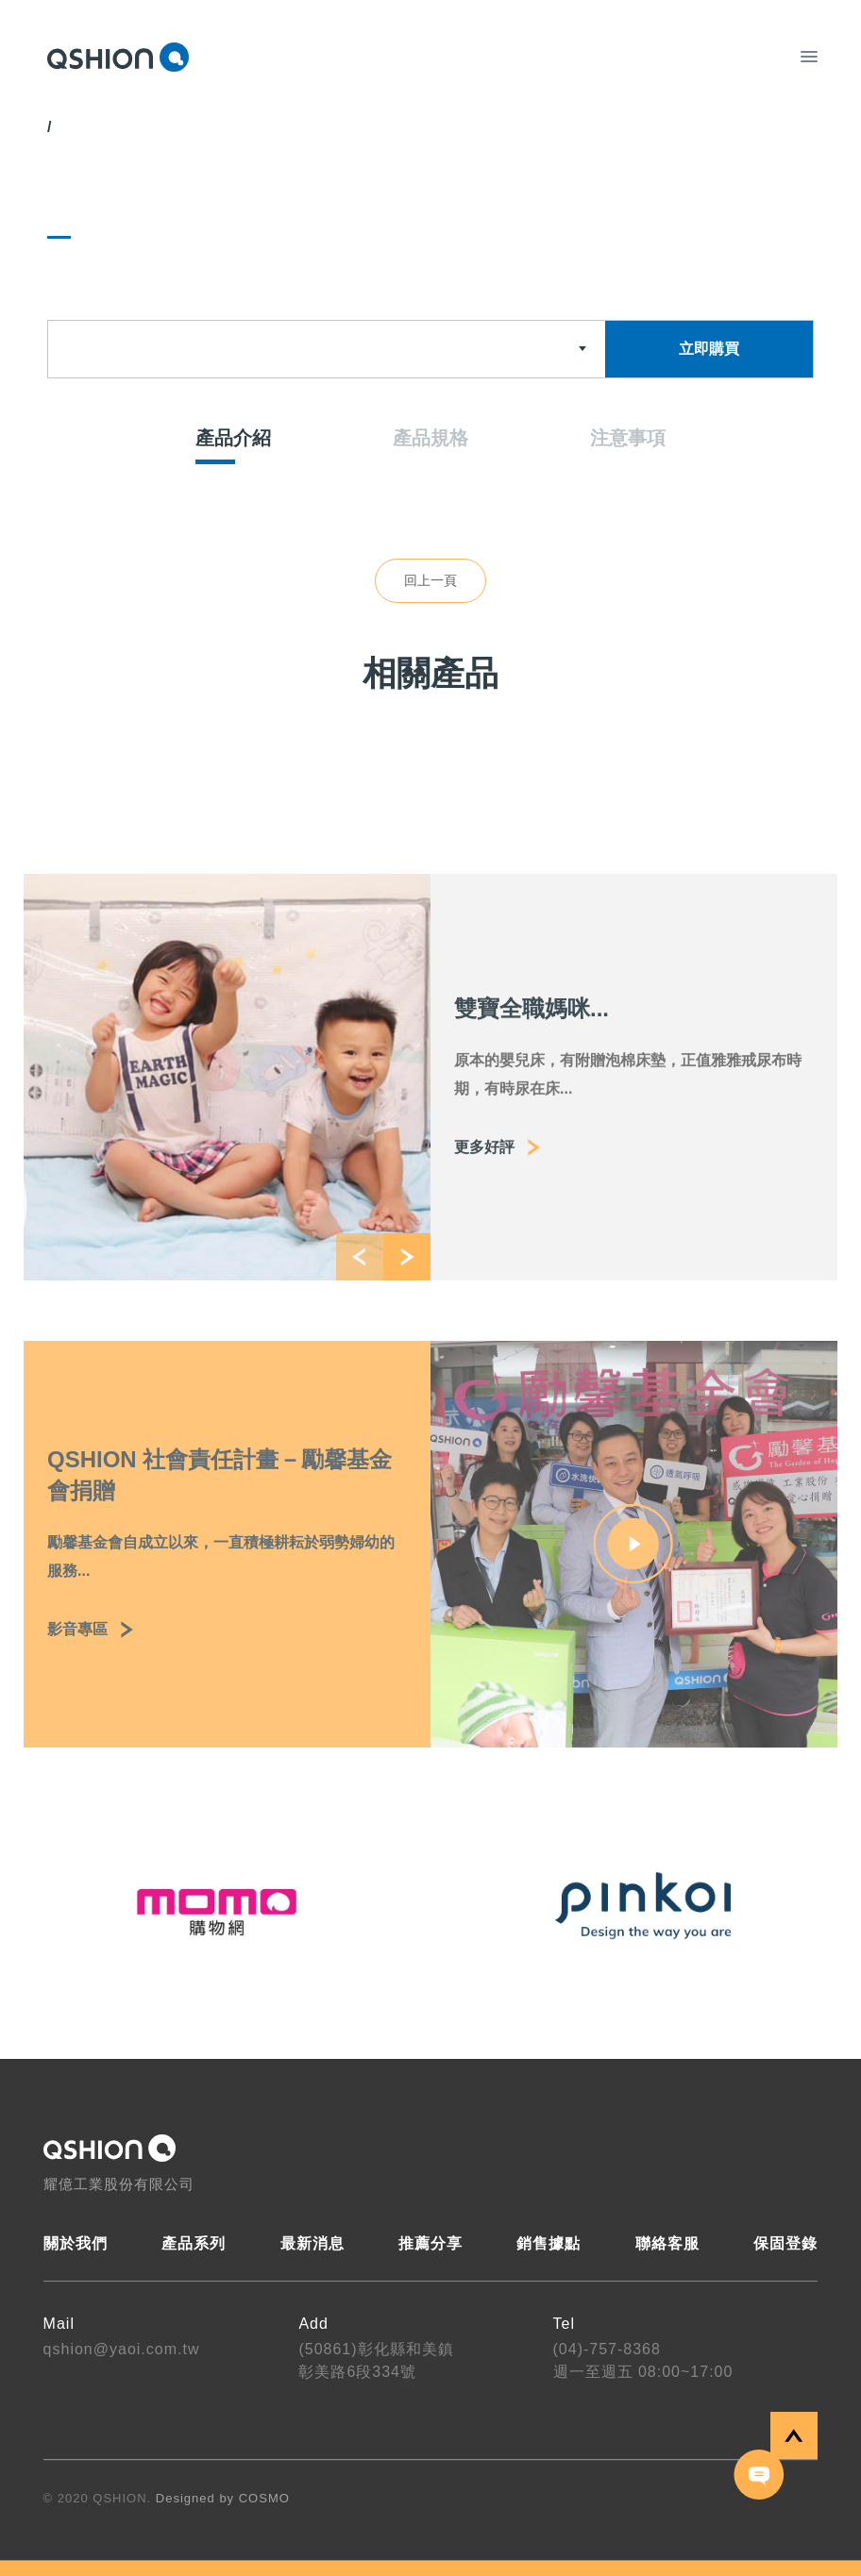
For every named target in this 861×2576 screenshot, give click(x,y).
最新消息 (312, 2243)
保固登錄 (785, 2243)
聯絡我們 (759, 2475)
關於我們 (75, 2243)
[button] (359, 1283)
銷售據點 (548, 2243)
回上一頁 (430, 580)
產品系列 (193, 2243)
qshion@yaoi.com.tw (121, 2349)
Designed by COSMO (223, 2498)
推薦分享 (430, 2243)
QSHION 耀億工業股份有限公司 (118, 57)
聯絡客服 (667, 2243)
